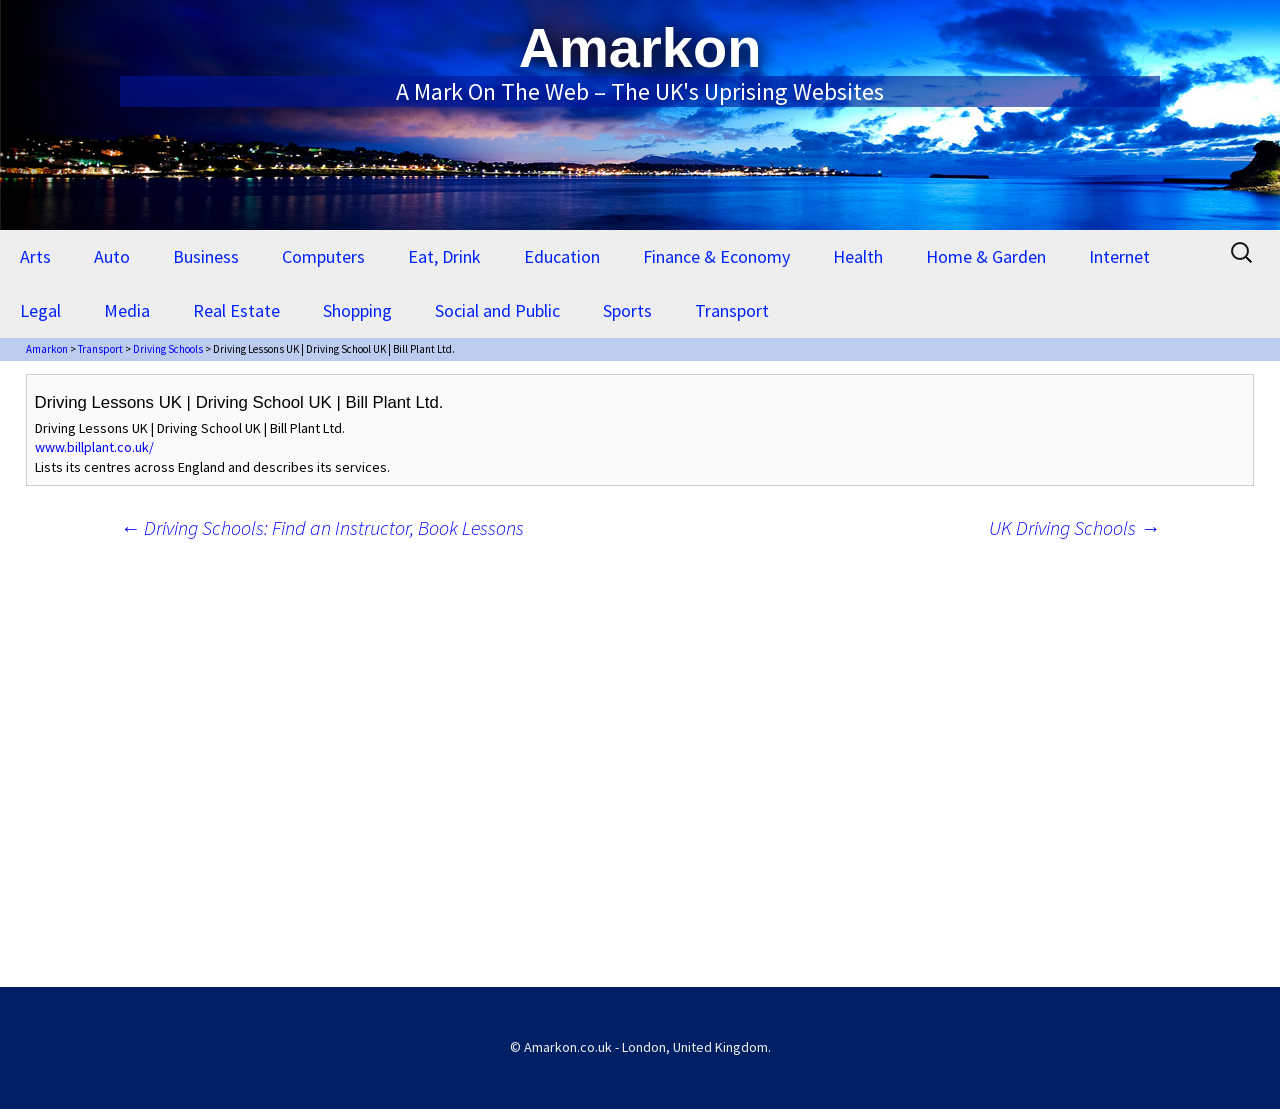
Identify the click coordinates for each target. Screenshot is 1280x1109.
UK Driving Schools (1074, 527)
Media (127, 310)
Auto (112, 256)
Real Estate (236, 310)
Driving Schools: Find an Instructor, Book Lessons (322, 527)
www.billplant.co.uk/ (94, 447)
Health (858, 256)
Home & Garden (986, 256)
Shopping (357, 310)
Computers (323, 256)
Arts (35, 256)
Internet (1119, 256)
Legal (40, 310)
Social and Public (497, 310)
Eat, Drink (444, 256)
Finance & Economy (716, 256)
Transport (732, 310)
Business (206, 256)
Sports (627, 310)
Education (562, 256)
